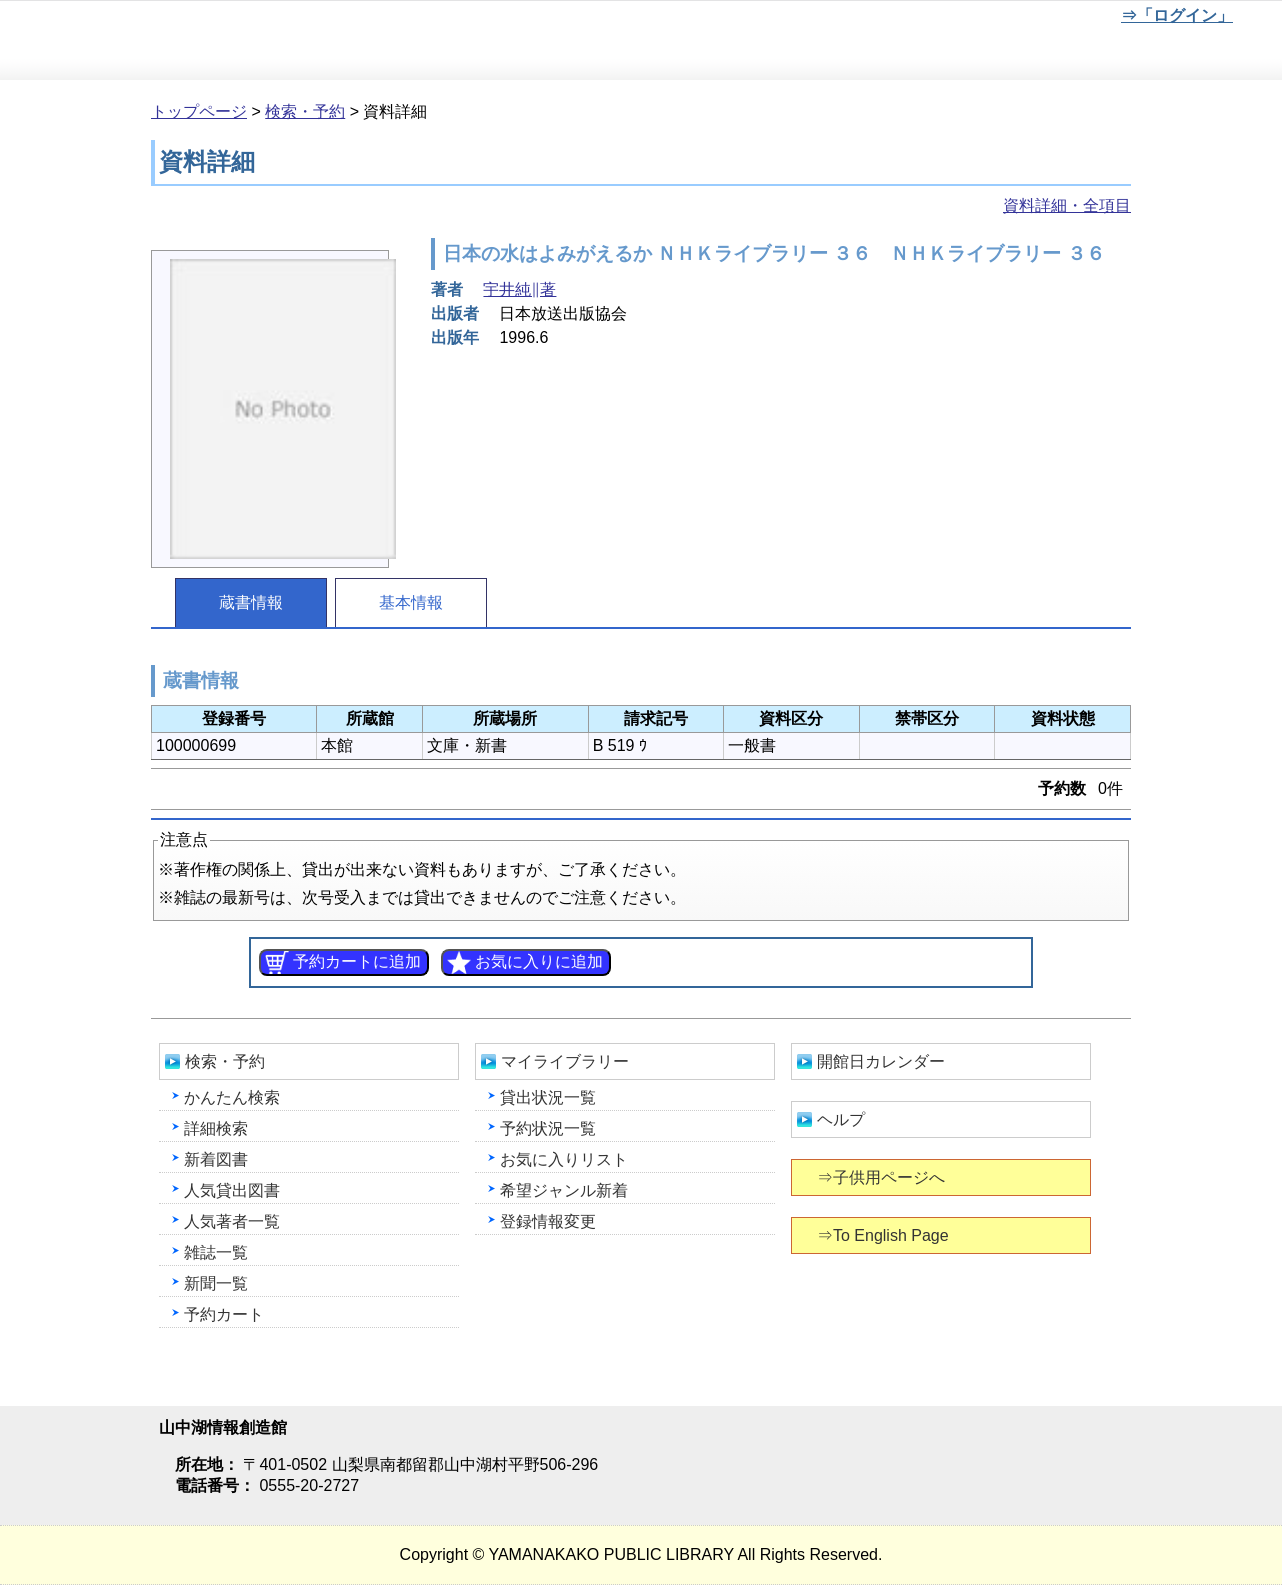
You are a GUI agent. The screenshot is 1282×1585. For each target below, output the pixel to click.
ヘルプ (841, 1119)
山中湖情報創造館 (240, 41)
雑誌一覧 (216, 1252)
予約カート (224, 1314)
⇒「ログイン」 (1176, 15)
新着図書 (216, 1159)
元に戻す (977, 19)
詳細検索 (216, 1128)
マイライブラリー (565, 1061)
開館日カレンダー (881, 1061)
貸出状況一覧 (548, 1097)
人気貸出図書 (232, 1190)
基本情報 (411, 602)
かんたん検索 (232, 1097)
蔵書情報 (251, 602)
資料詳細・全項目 (1067, 205)
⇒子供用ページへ (882, 1177)
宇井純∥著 (519, 289)
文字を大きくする (1043, 19)
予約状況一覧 (548, 1128)
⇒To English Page (884, 1235)
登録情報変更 (548, 1221)
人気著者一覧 (232, 1221)
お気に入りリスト (564, 1159)
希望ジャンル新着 (564, 1190)
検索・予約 (305, 111)
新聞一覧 (216, 1283)
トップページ (199, 111)
